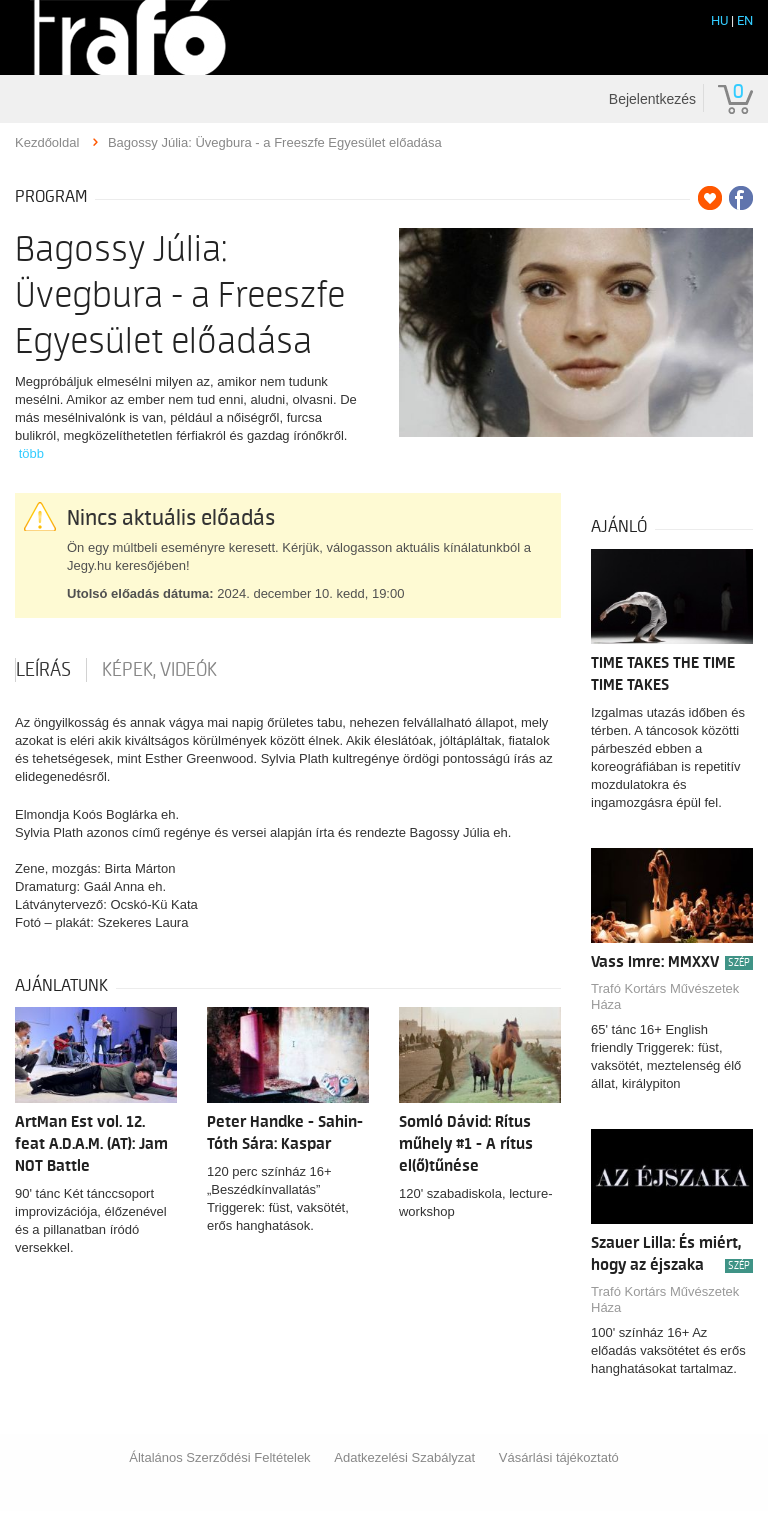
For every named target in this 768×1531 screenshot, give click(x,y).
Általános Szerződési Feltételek (219, 1457)
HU (719, 20)
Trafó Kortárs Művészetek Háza (665, 996)
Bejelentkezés (652, 99)
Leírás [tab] (43, 670)
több (31, 453)
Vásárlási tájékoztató (559, 1457)
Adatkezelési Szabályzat (404, 1457)
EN (745, 20)
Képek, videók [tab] (159, 670)
